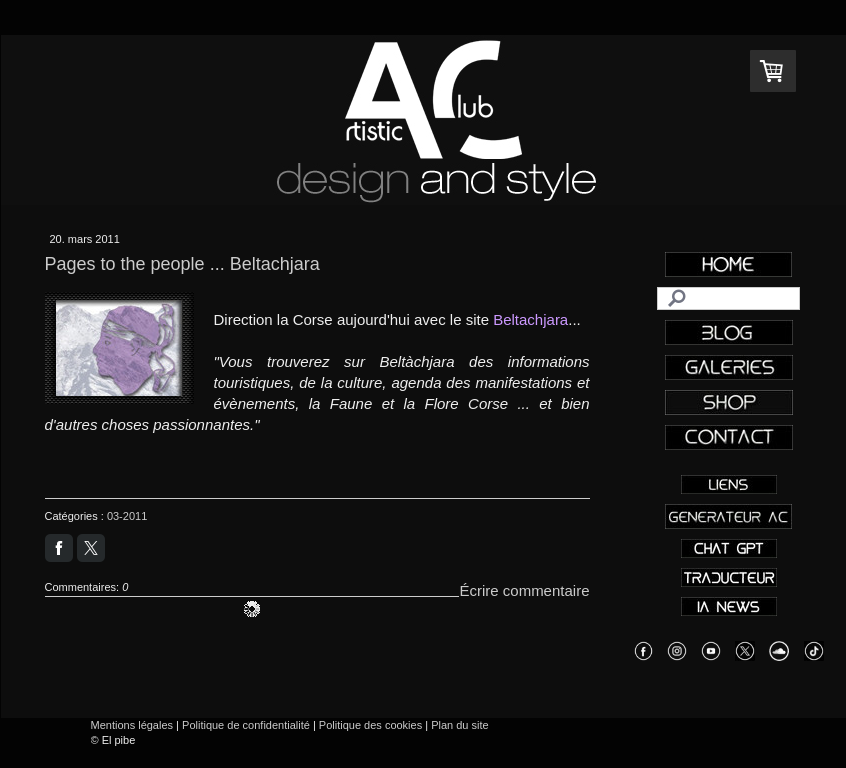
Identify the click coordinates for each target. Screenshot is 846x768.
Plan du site (459, 725)
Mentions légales (132, 725)
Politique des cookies (370, 725)
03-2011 (127, 516)
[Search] (728, 298)
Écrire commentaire (524, 590)
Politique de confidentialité (246, 725)
